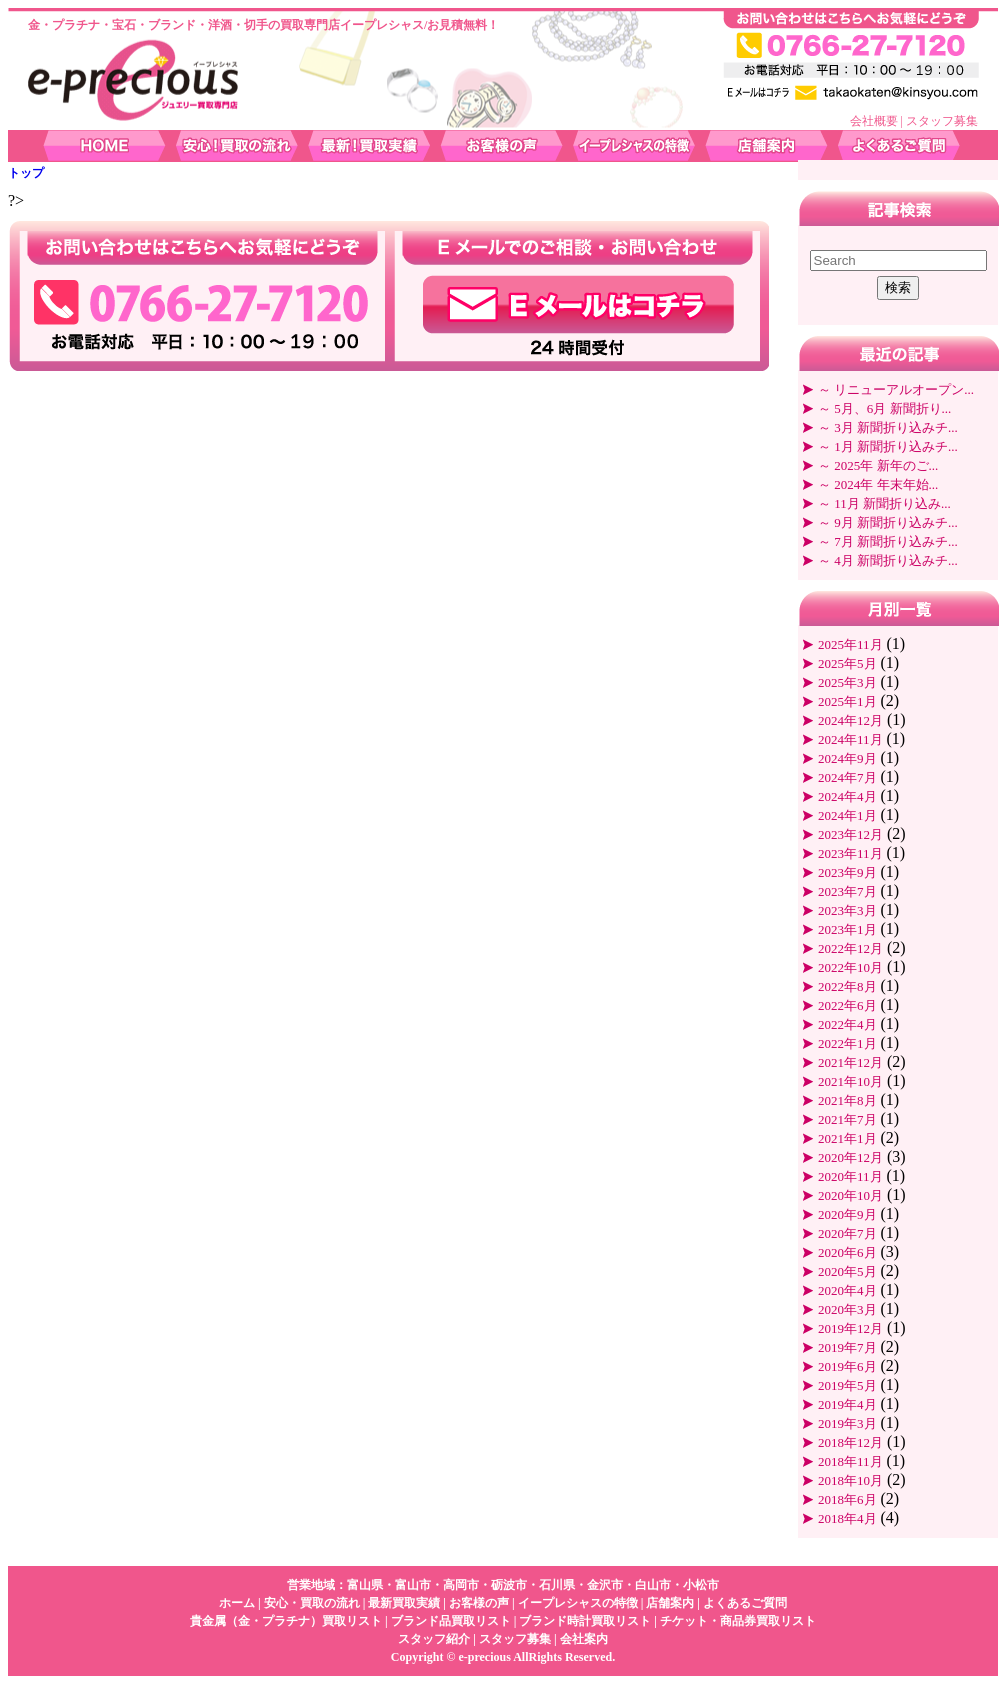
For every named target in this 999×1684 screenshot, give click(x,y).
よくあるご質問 (745, 1603)
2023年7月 (847, 891)
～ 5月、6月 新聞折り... (884, 408)
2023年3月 (847, 910)
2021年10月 (850, 1081)
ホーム (237, 1603)
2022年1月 (847, 1043)
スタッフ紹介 (434, 1639)
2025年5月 (847, 663)
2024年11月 (850, 739)
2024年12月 (850, 720)
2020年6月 (847, 1252)
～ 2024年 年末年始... (878, 484)
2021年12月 (850, 1062)
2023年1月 (847, 929)
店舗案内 (670, 1603)
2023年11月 (850, 853)
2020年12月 (850, 1157)
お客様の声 (479, 1603)
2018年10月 (850, 1480)
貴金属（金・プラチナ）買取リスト (286, 1621)
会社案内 (584, 1639)
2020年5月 (847, 1271)
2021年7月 (847, 1119)
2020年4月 (847, 1290)
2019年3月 (847, 1423)
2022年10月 (850, 967)
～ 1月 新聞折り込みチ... (888, 446)
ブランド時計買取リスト (585, 1621)
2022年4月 (847, 1024)
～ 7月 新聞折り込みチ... (888, 541)
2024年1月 (847, 815)
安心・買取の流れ (312, 1603)
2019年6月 (847, 1366)
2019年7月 (847, 1347)
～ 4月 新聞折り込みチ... (888, 560)
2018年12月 (850, 1442)
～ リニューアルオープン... (896, 389)
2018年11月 (850, 1461)
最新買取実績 (404, 1603)
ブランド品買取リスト (451, 1621)
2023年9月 (847, 872)
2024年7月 (847, 777)
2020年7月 (847, 1233)
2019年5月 (847, 1385)
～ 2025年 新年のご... (878, 465)
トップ (26, 173)
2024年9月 (847, 758)
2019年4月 (847, 1404)
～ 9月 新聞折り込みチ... (888, 522)
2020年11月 (850, 1176)
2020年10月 (850, 1195)
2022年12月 (850, 948)
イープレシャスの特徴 (578, 1603)
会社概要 (874, 121)
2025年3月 (847, 682)
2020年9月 (847, 1214)
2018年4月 (847, 1518)
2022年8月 (847, 986)
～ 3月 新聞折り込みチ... (888, 427)
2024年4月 (847, 796)
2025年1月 (847, 701)
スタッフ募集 (942, 121)
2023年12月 (850, 834)
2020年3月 (847, 1309)
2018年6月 (847, 1499)
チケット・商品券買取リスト (738, 1621)
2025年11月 (850, 644)
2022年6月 (847, 1005)
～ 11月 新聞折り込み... (884, 503)
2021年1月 (847, 1138)
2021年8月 (847, 1100)
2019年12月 (850, 1328)
